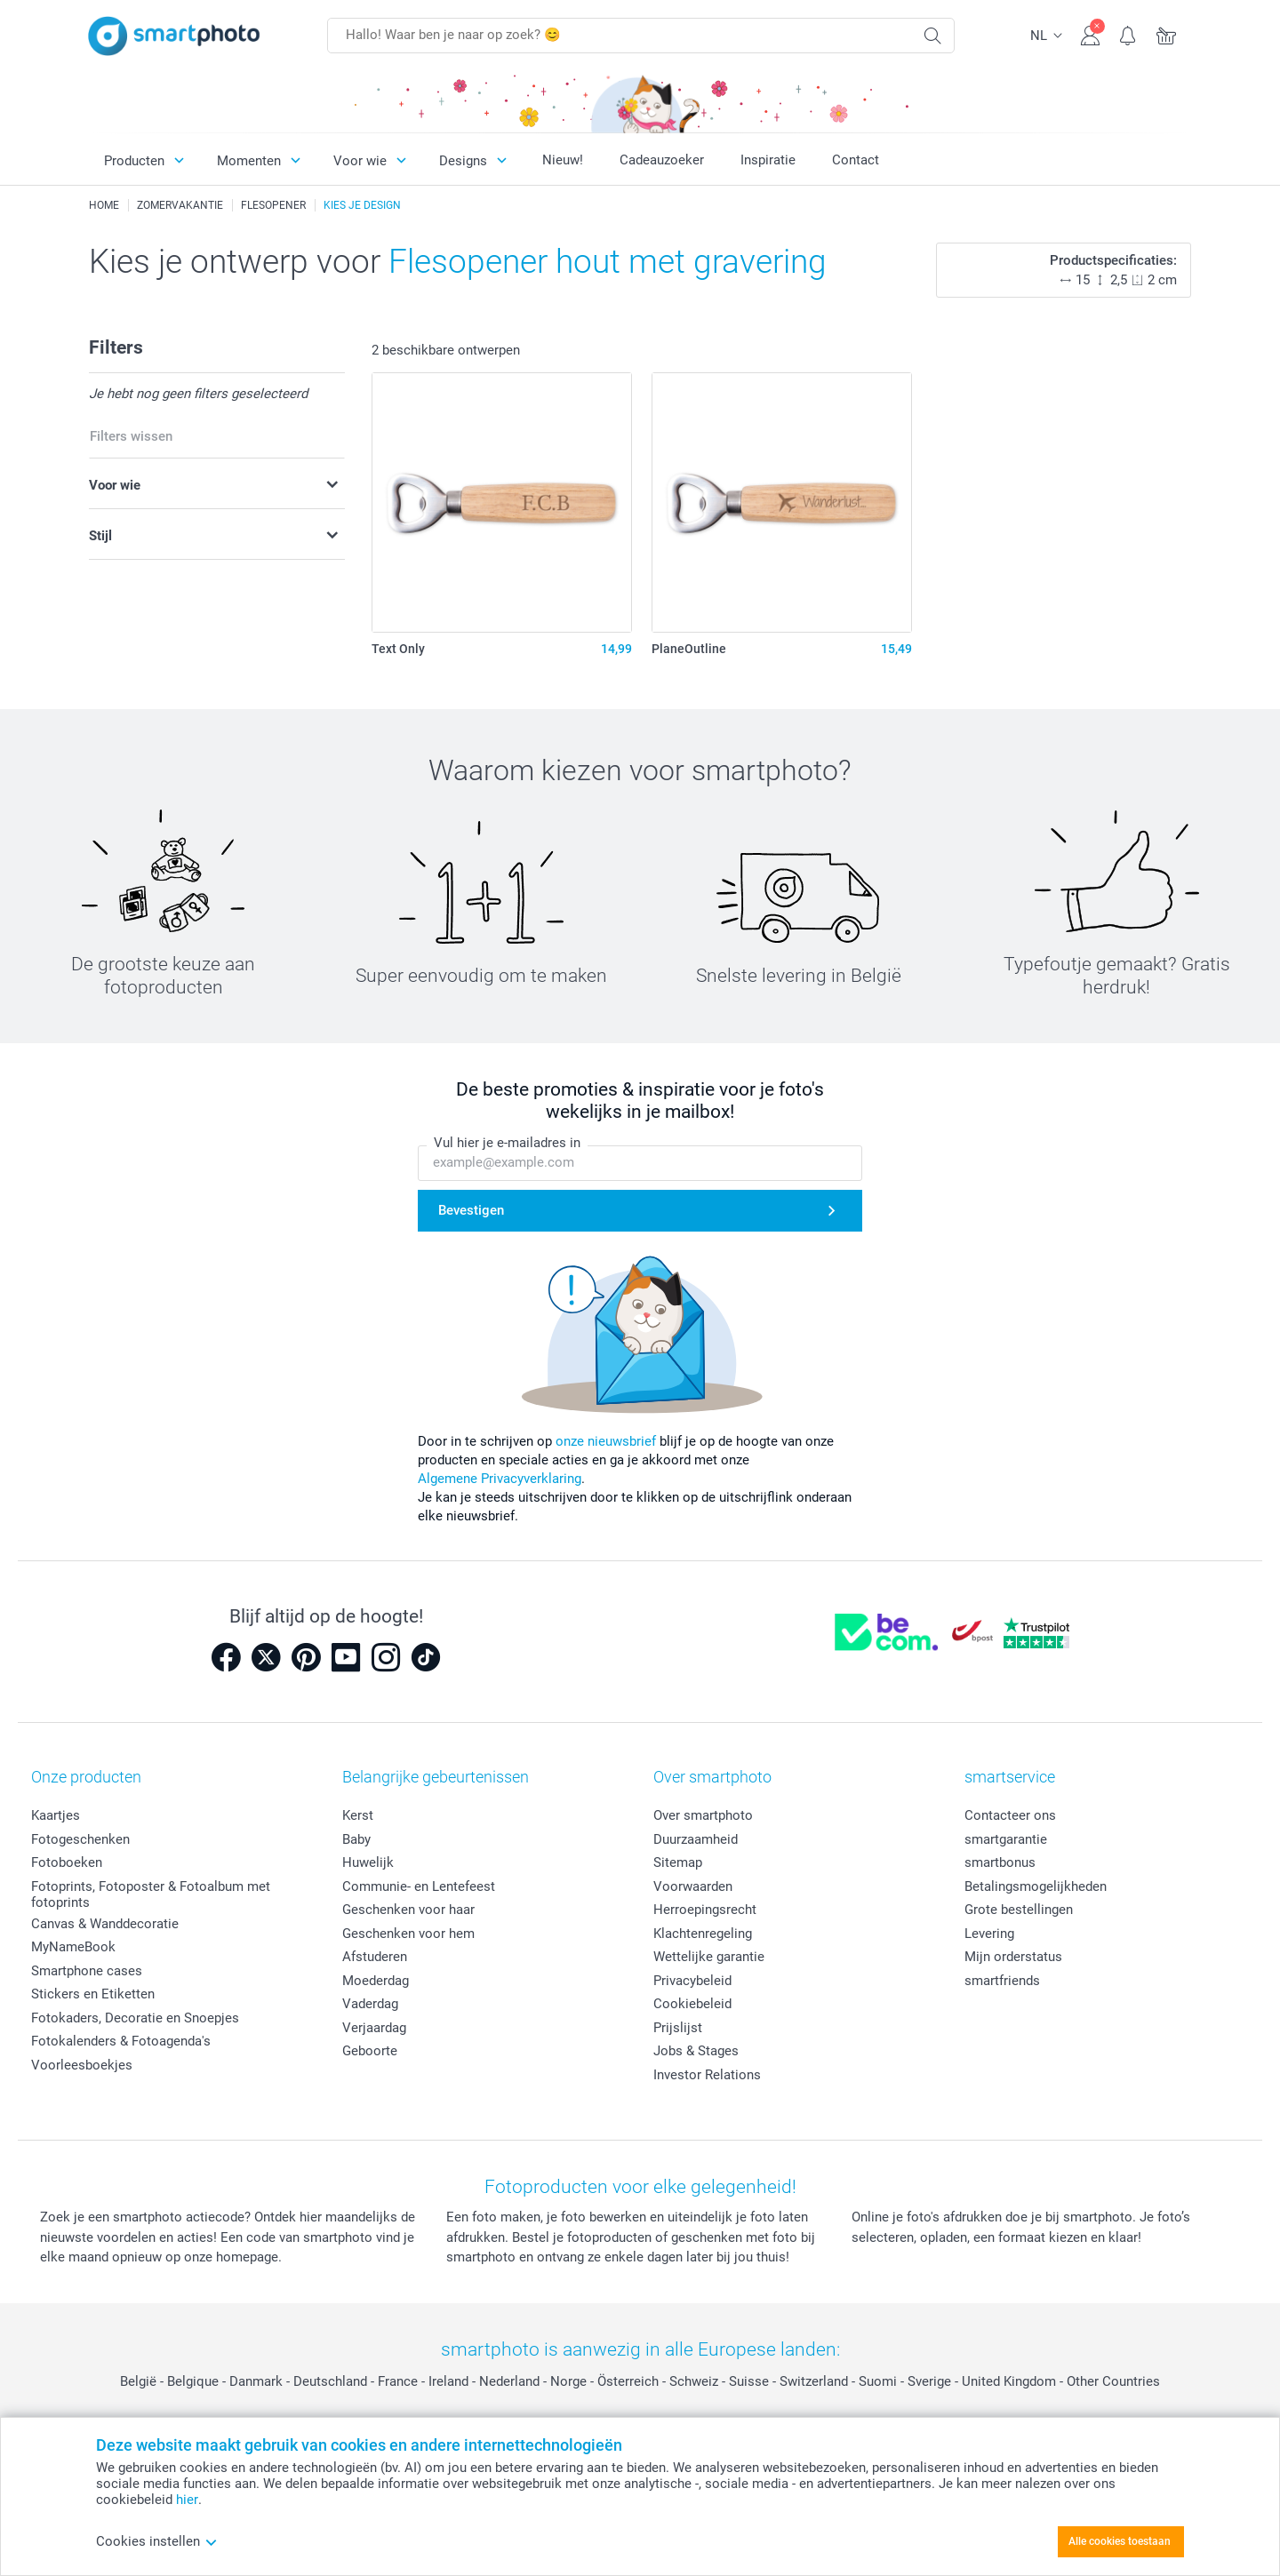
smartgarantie (1005, 1839)
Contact (855, 160)
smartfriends (1002, 1981)
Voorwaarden (692, 1886)
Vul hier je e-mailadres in (507, 1143)
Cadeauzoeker (662, 160)
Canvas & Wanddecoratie (105, 1924)
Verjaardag (374, 2028)
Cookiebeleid (692, 2004)
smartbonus (1000, 1862)
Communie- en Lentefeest (418, 1886)
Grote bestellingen (1018, 1910)
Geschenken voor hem (408, 1934)
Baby (356, 1839)
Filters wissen (131, 436)
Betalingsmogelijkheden (1035, 1886)
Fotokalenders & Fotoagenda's (121, 2041)
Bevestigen (471, 1210)
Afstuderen (374, 1957)
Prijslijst (677, 2028)
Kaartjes (55, 1815)
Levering (989, 1934)
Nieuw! (562, 160)
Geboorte (369, 2051)
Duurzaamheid (695, 1839)
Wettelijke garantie (708, 1957)
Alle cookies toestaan (1119, 2541)
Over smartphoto (703, 1815)
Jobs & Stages (696, 2051)
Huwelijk (368, 1862)
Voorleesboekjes (81, 2065)
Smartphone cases (86, 1971)
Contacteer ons (1010, 1815)
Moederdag (375, 1981)
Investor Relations (707, 2075)
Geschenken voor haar (408, 1910)
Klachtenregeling (702, 1934)
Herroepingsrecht (704, 1910)
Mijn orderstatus (1013, 1957)
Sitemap (677, 1862)
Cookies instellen (157, 2541)
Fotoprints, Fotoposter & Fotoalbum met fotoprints (150, 1894)
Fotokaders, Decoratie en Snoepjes (135, 2018)
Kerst (357, 1815)
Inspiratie (768, 160)
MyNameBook (73, 1947)
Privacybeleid (692, 1981)
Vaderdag (370, 2004)
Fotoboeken (66, 1862)
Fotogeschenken (80, 1839)
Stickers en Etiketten (93, 1994)
